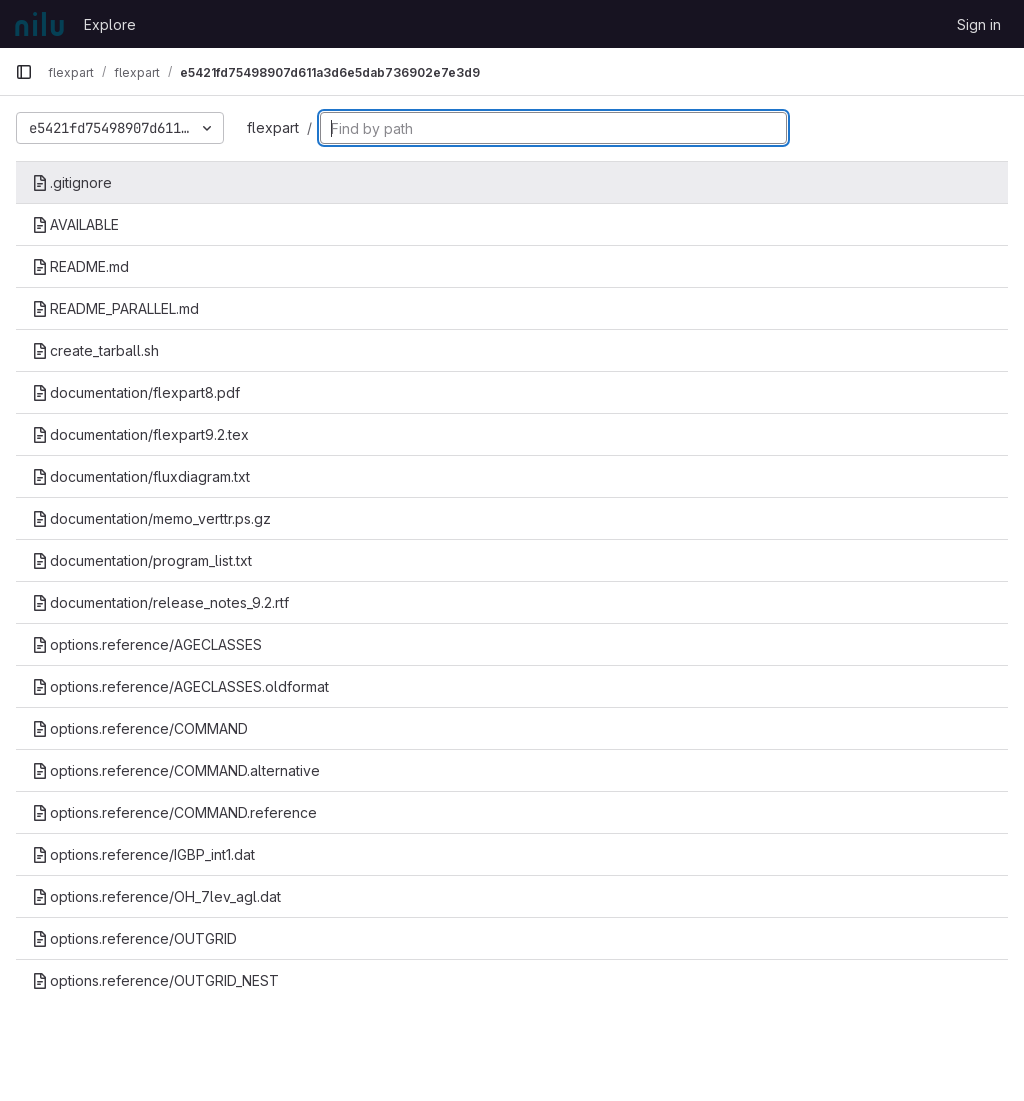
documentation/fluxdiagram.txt (141, 476)
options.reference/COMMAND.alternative (176, 770)
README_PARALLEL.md (115, 308)
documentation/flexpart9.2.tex (140, 434)
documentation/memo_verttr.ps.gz (151, 518)
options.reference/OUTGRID (134, 938)
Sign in (979, 24)
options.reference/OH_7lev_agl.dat (156, 896)
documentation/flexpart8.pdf (136, 392)
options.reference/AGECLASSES (147, 644)
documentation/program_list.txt (142, 560)
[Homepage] (39, 24)
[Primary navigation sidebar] (24, 72)
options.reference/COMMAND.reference (174, 812)
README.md (80, 266)
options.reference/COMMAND (140, 728)
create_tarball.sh (95, 350)
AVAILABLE (75, 224)
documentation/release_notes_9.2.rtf (160, 602)
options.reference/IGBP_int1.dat (143, 854)
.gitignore (72, 182)
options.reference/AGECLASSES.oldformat (180, 686)
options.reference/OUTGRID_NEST (155, 980)
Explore (110, 24)
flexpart (273, 127)
